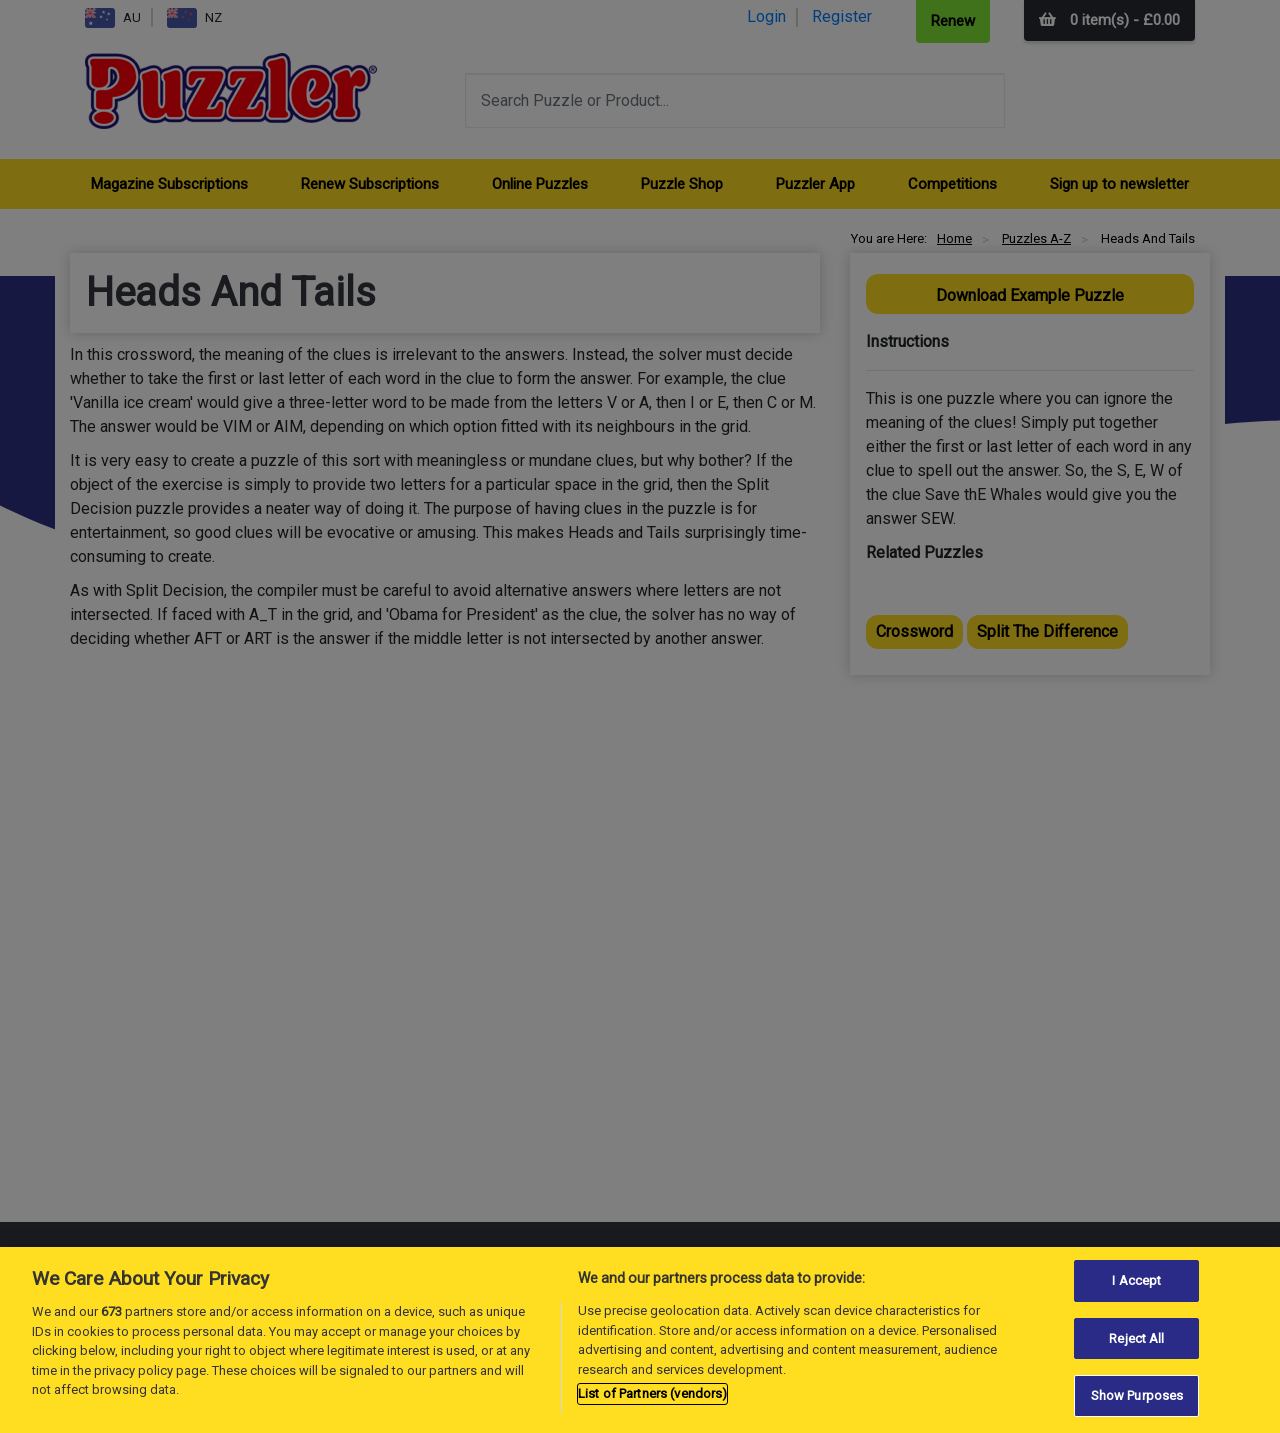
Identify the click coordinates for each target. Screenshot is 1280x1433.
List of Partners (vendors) (652, 1393)
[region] (640, 1340)
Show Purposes (1137, 1395)
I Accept (1136, 1280)
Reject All (1136, 1338)
